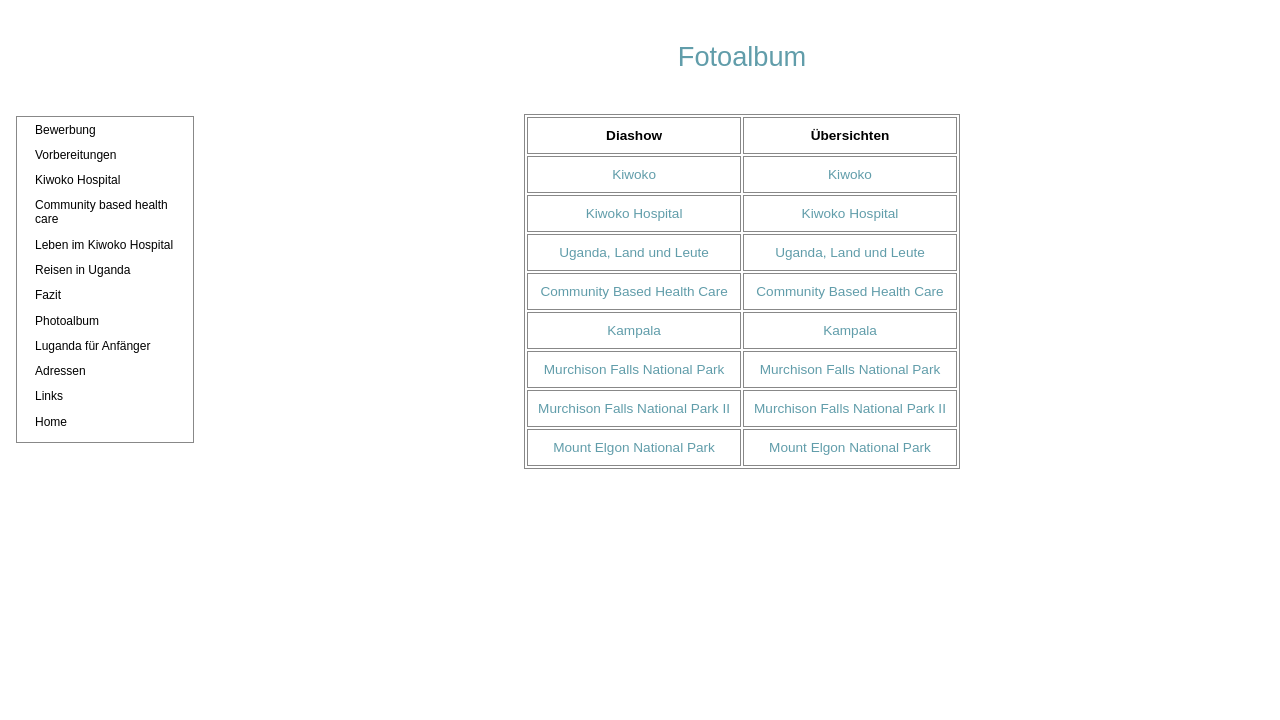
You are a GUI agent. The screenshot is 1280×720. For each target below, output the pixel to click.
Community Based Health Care (633, 291)
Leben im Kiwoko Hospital (104, 245)
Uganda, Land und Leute (634, 252)
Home (51, 422)
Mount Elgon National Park (634, 447)
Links (49, 396)
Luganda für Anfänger (92, 346)
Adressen (60, 371)
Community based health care (101, 212)
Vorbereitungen (75, 155)
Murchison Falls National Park (634, 369)
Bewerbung (65, 130)
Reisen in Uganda (82, 270)
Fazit (48, 295)
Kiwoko (634, 174)
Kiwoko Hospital (77, 180)
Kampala (634, 330)
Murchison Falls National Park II (634, 408)
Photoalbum (67, 321)
